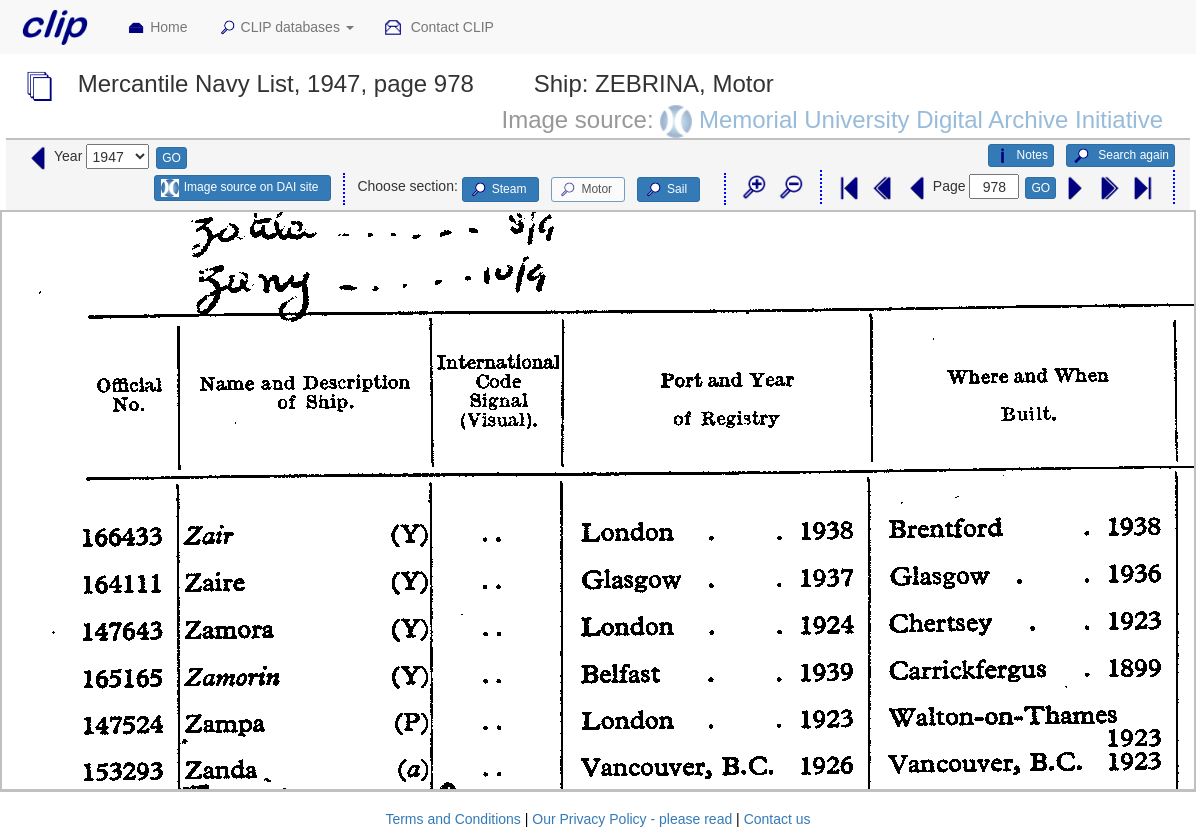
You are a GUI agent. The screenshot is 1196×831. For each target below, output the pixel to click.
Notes (1021, 156)
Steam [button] (498, 190)
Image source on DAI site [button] (239, 188)
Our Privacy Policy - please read (632, 819)
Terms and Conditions (452, 819)
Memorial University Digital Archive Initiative (931, 119)
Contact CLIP (439, 28)
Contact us (777, 819)
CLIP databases (286, 28)
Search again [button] (1120, 156)
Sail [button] (665, 190)
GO (171, 158)
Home (157, 28)
